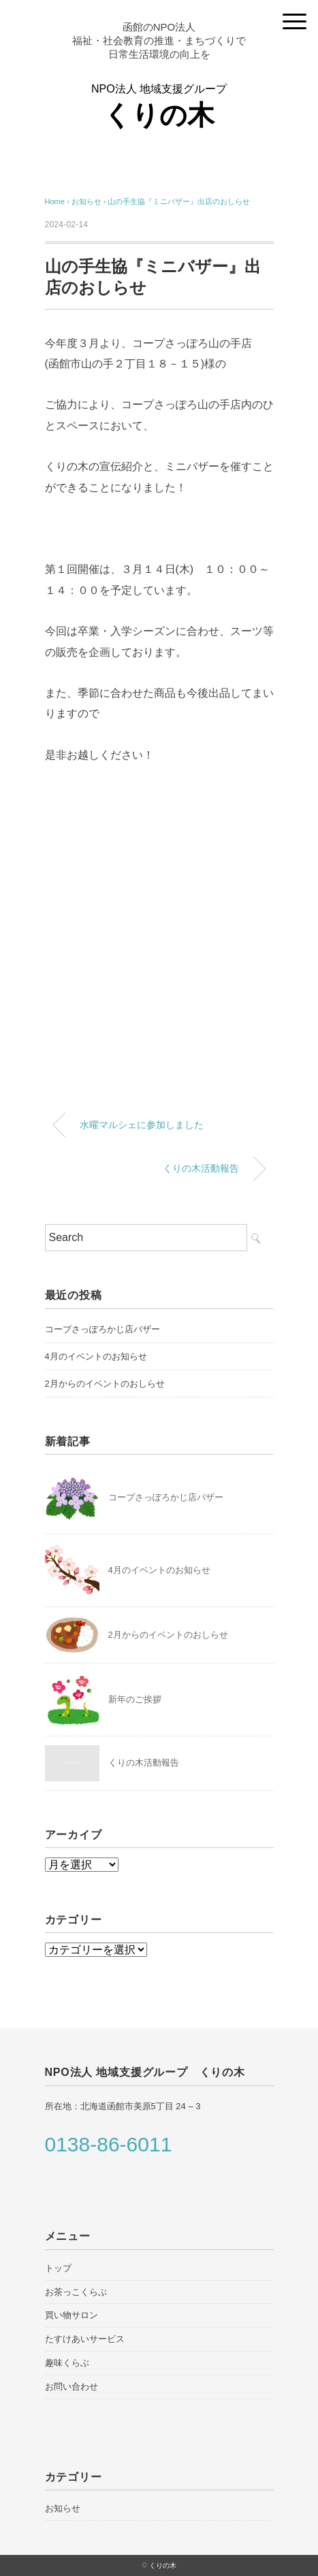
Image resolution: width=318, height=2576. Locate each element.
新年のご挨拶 (134, 1699)
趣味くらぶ (67, 2363)
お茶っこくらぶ (76, 2292)
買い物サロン (71, 2315)
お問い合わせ (71, 2386)
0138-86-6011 (108, 2145)
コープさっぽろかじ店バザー (102, 1329)
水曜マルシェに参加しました (142, 1124)
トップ (58, 2268)
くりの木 (162, 2565)
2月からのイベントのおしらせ (105, 1383)
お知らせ (62, 2508)
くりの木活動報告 (201, 1168)
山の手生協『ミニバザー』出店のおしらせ (179, 201)
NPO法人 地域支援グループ (159, 107)
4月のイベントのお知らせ (96, 1356)
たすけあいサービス (85, 2339)
